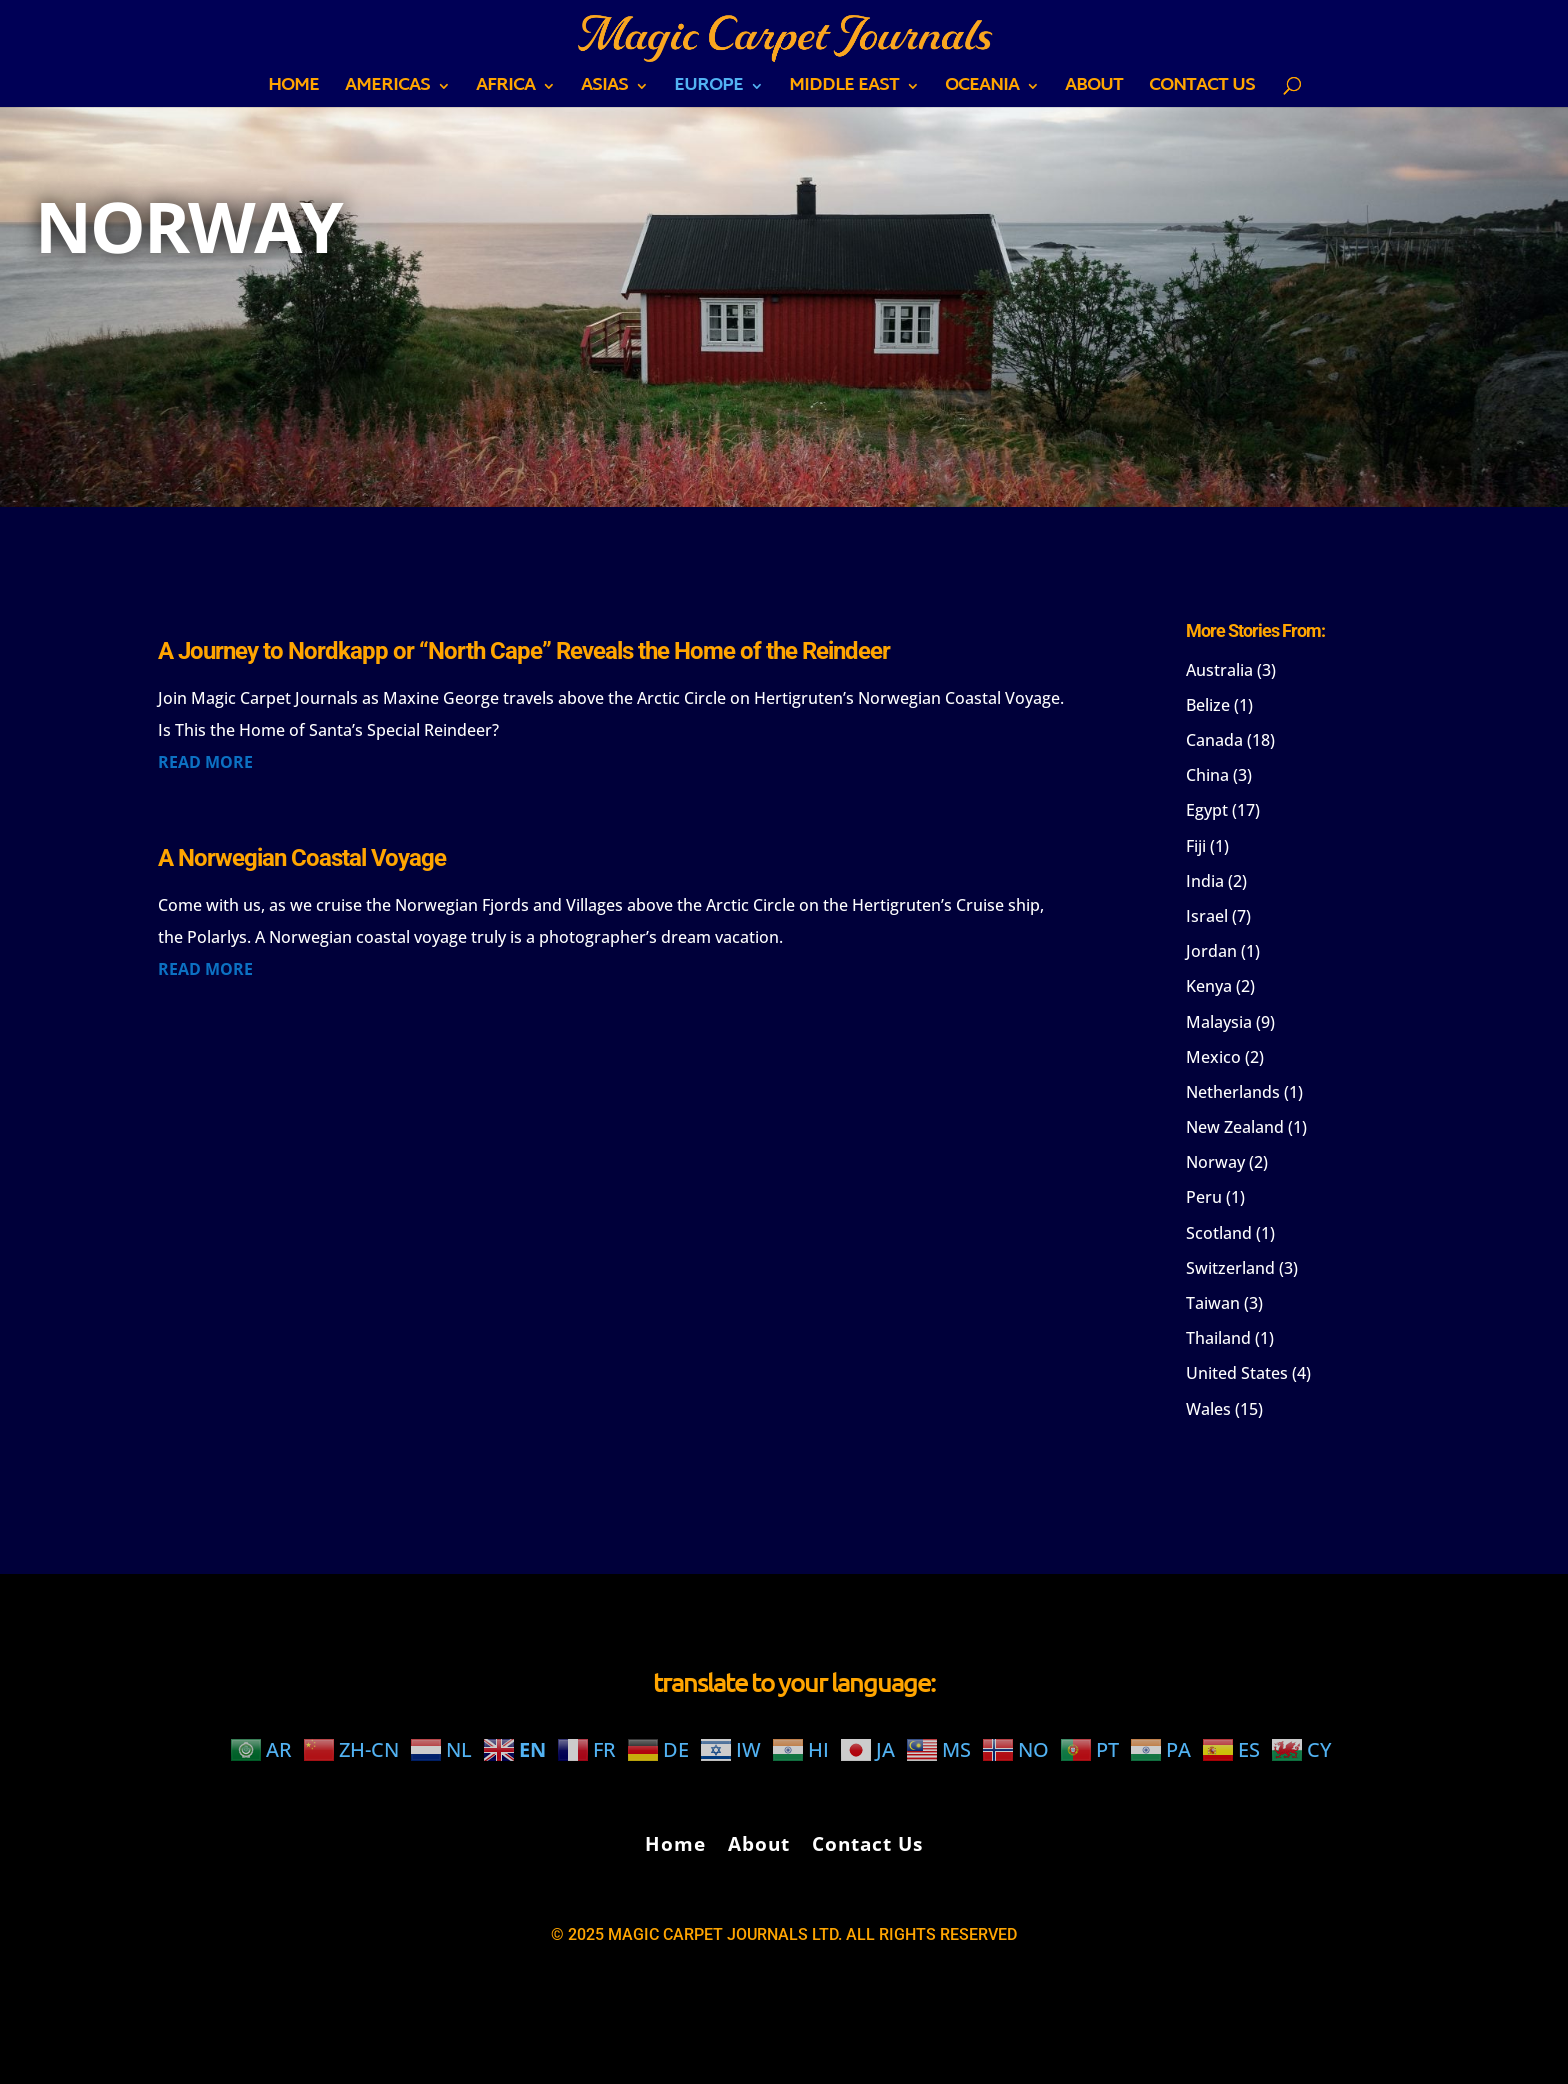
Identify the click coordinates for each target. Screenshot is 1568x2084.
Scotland (1219, 1233)
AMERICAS (387, 90)
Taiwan (1213, 1303)
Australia (1219, 670)
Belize (1208, 705)
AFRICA (505, 90)
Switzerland (1230, 1268)
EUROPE (708, 90)
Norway (1215, 1162)
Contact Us (1202, 90)
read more (205, 762)
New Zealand (1235, 1127)
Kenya (1209, 986)
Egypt (1207, 810)
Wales (1208, 1409)
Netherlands (1233, 1092)
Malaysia (1219, 1022)
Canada (1214, 740)
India (1205, 881)
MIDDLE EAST (844, 90)
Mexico (1213, 1057)
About (1094, 90)
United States (1237, 1373)
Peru (1204, 1197)
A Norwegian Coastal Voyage (302, 858)
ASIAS (604, 90)
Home (293, 90)
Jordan (1211, 951)
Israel (1207, 916)
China (1207, 775)
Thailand (1218, 1338)
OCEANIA (982, 90)
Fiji (1196, 846)
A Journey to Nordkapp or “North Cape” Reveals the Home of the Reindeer (524, 651)
